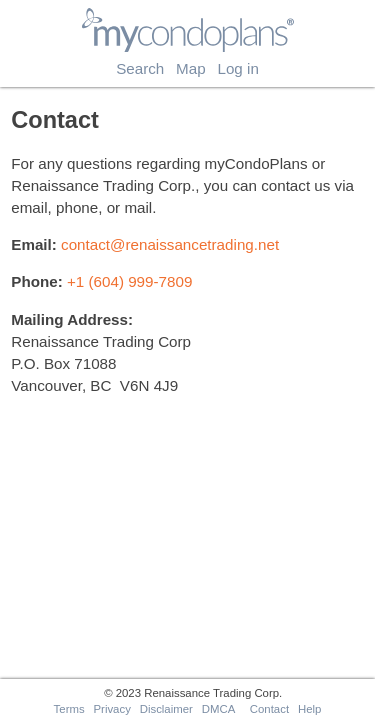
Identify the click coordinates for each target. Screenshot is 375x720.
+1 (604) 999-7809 (129, 281)
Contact (269, 709)
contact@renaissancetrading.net (170, 244)
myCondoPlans (187, 16)
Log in (237, 68)
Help (309, 709)
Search (140, 68)
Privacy (111, 709)
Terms (69, 709)
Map (191, 68)
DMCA (219, 709)
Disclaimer (166, 709)
